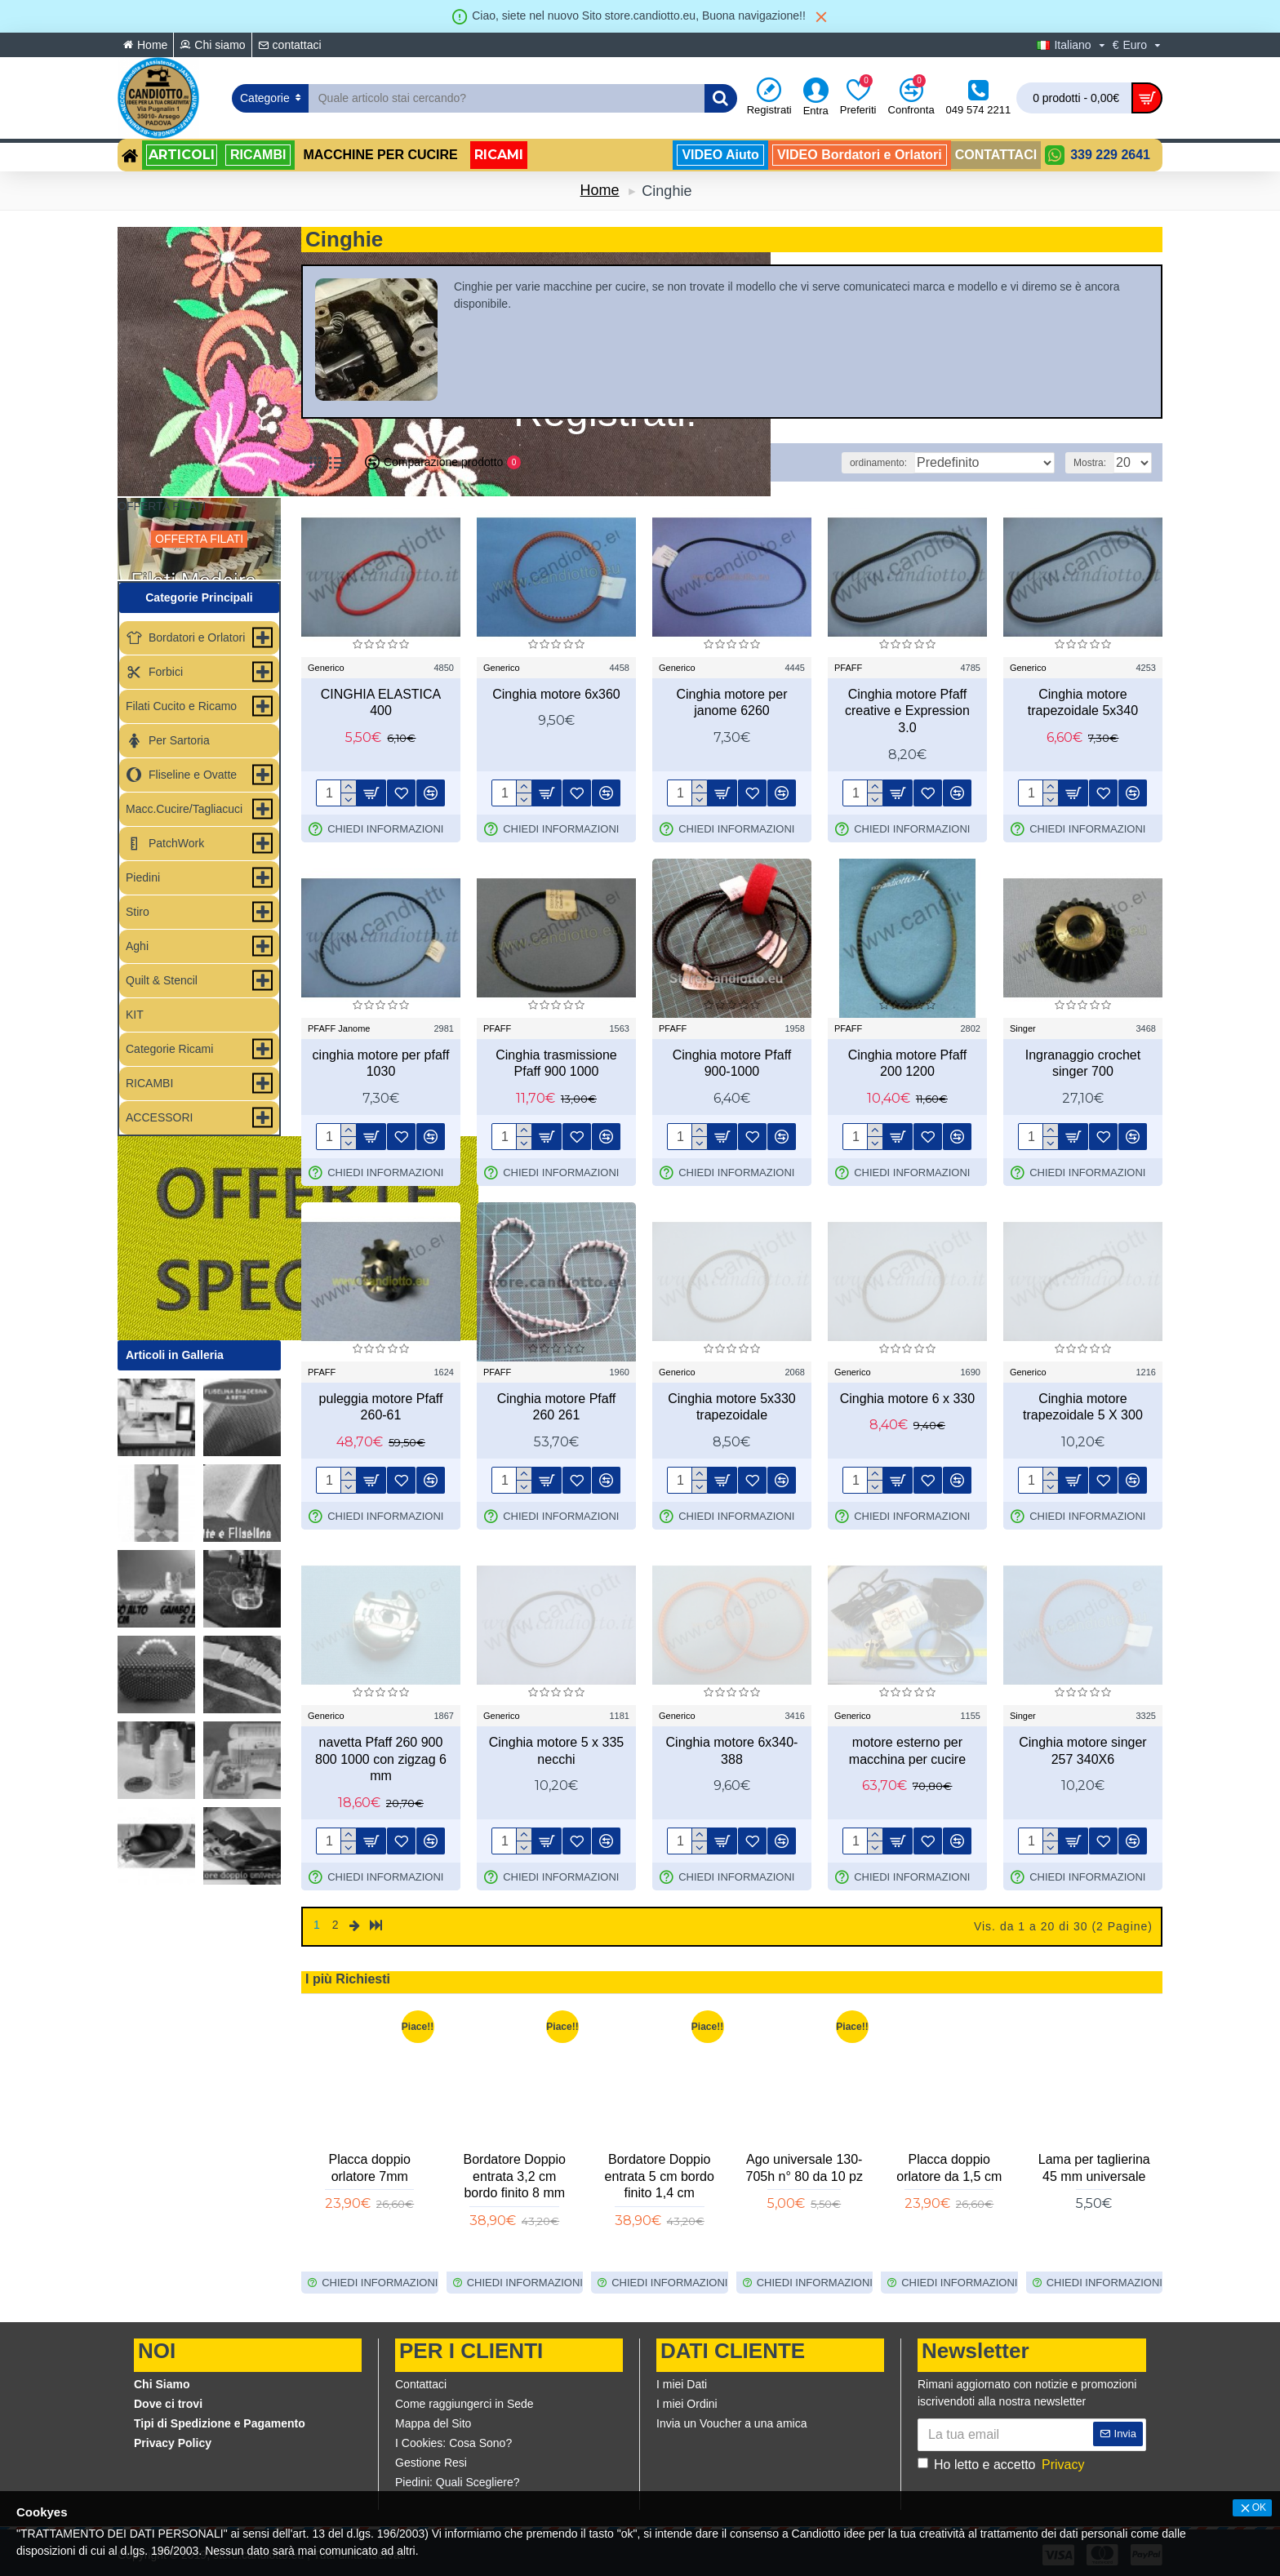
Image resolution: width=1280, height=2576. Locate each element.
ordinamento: (914, 463)
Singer (1023, 1028)
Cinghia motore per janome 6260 (731, 702)
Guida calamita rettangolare (659, 2164)
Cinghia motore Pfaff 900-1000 (732, 1063)
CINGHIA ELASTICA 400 (381, 702)
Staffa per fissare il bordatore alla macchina (370, 2173)
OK (1259, 2507)
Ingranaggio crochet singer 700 (1082, 1063)
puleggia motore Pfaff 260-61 (381, 1407)
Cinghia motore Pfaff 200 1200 (907, 1063)
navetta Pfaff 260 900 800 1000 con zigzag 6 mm (381, 1759)
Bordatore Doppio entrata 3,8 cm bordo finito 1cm (515, 2173)
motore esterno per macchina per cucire (907, 1750)
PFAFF (848, 668)
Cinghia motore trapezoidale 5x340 (1083, 702)
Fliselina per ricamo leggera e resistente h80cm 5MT (949, 2173)
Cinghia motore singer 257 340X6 (1083, 1750)
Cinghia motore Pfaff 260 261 (556, 1407)
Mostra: (1094, 463)
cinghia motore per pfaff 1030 (381, 1063)
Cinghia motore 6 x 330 (907, 1399)
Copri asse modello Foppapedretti (1094, 2164)
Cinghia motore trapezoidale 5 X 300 (1083, 1407)
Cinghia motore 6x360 (556, 694)
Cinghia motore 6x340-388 (732, 1750)
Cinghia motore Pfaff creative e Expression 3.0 (907, 711)
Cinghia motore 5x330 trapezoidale (732, 1407)
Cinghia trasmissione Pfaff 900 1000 (556, 1063)
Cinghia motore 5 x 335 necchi (556, 1750)
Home (600, 190)
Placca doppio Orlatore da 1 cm (804, 2164)
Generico (326, 668)
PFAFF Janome (339, 1028)
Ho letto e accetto (1002, 2462)
